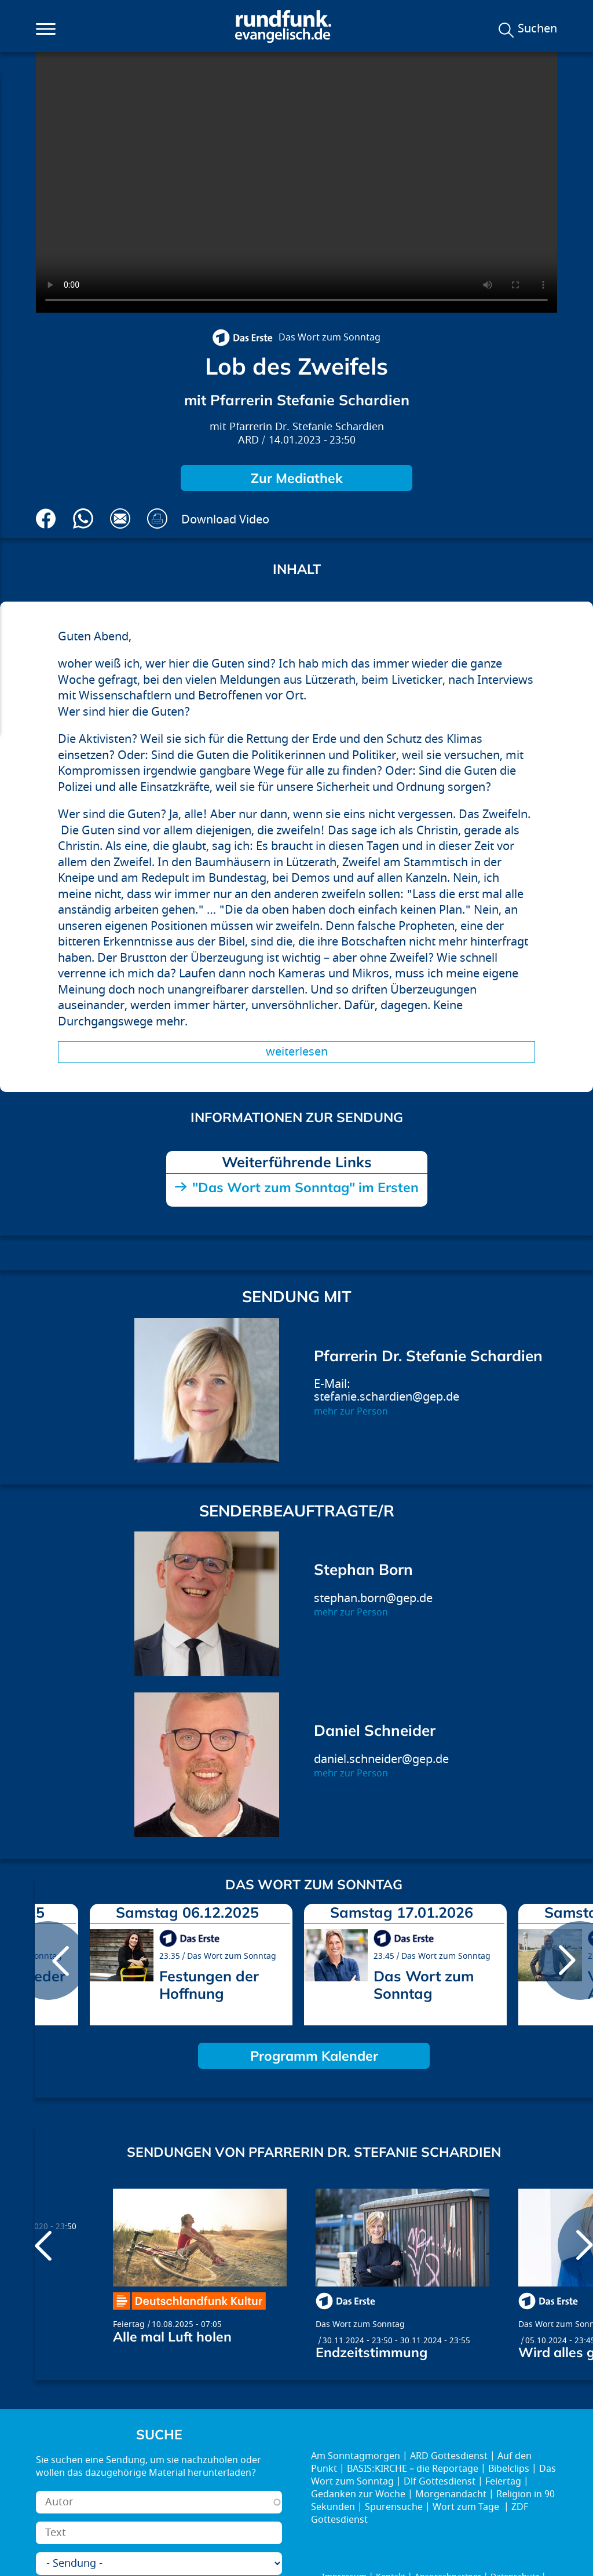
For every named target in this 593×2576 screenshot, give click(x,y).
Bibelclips (508, 2469)
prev (48, 1960)
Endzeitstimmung (371, 2352)
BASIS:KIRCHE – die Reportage (412, 2469)
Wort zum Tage (467, 2507)
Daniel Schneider (374, 1730)
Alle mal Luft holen (172, 2336)
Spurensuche (394, 2507)
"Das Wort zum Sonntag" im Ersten (305, 1187)
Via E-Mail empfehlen (120, 518)
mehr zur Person (351, 1412)
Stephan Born (363, 1569)
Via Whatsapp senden (83, 518)
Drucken (157, 518)
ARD (248, 440)
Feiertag (129, 2324)
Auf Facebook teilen (46, 518)
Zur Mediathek (297, 478)
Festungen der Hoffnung (209, 1984)
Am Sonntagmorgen (355, 2456)
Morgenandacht (450, 2494)
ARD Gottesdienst (449, 2456)
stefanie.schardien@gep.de (386, 1396)
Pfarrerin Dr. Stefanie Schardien (306, 427)
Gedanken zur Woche (358, 2494)
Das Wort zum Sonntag (329, 338)
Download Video (225, 519)
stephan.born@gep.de (373, 1598)
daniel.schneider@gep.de (381, 1759)
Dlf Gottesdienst (439, 2482)
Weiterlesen (297, 1051)
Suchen (537, 29)
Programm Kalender (314, 2055)
